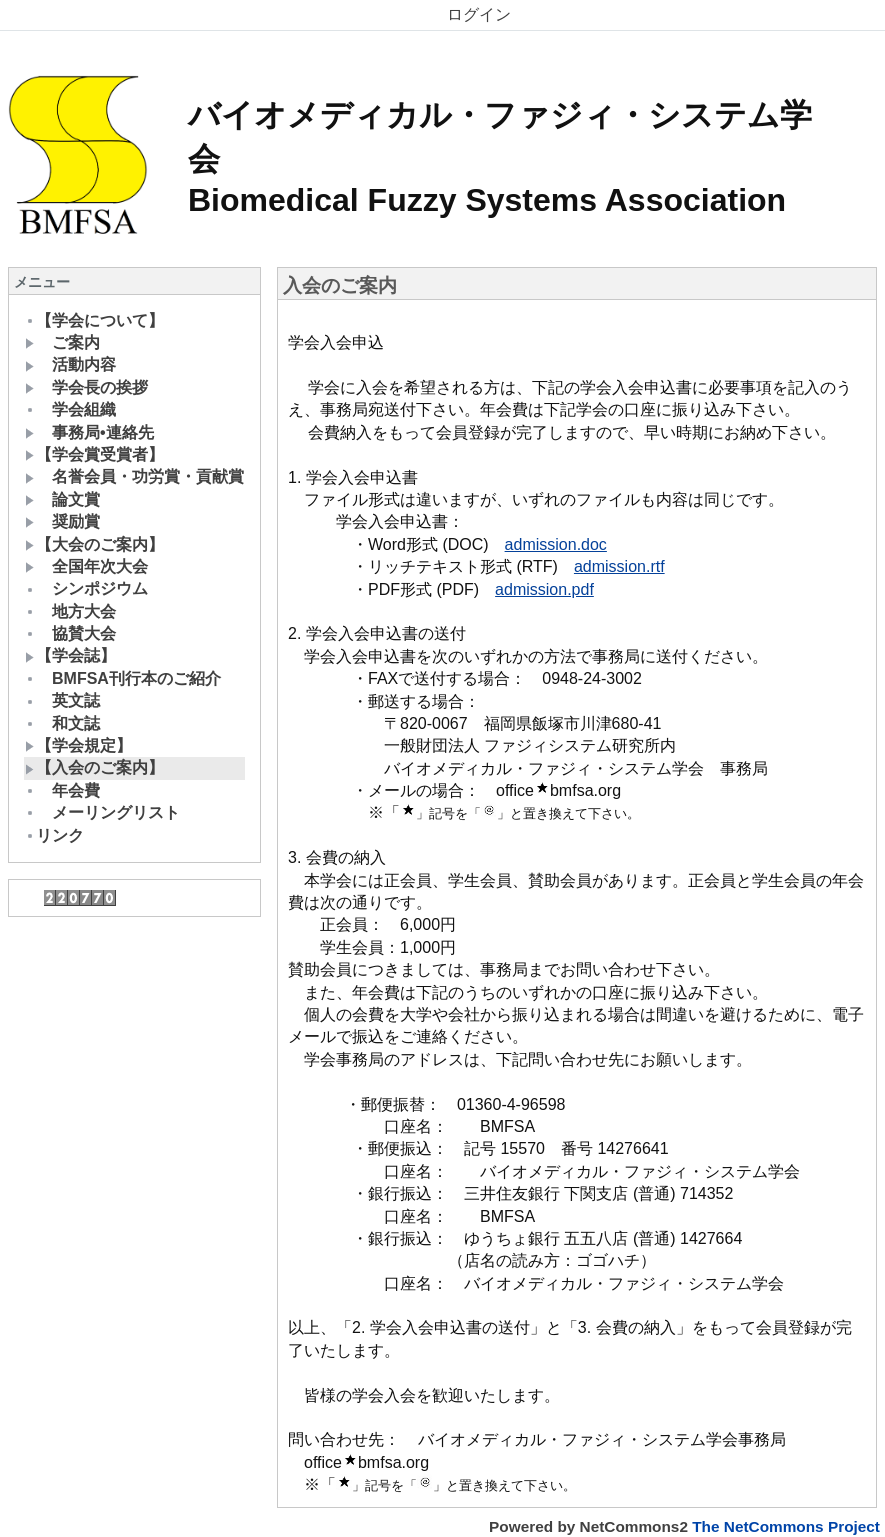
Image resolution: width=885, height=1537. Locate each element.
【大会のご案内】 (94, 544)
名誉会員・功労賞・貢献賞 (134, 476)
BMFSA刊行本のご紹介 (123, 678)
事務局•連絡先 (89, 432)
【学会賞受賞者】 (94, 454)
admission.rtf (619, 566)
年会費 (62, 790)
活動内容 (70, 364)
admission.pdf (544, 589)
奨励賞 (62, 521)
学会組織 (70, 409)
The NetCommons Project (786, 1526)
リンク (54, 835)
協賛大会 (70, 633)
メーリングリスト (102, 812)
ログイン (479, 14)
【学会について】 (94, 320)
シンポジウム (86, 588)
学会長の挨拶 (86, 387)
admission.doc (556, 544)
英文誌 (62, 700)
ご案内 (62, 342)
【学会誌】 (70, 655)
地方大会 (70, 611)
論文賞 (62, 499)
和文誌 (62, 723)
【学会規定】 (78, 745)
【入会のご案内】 (94, 767)
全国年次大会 (86, 566)
